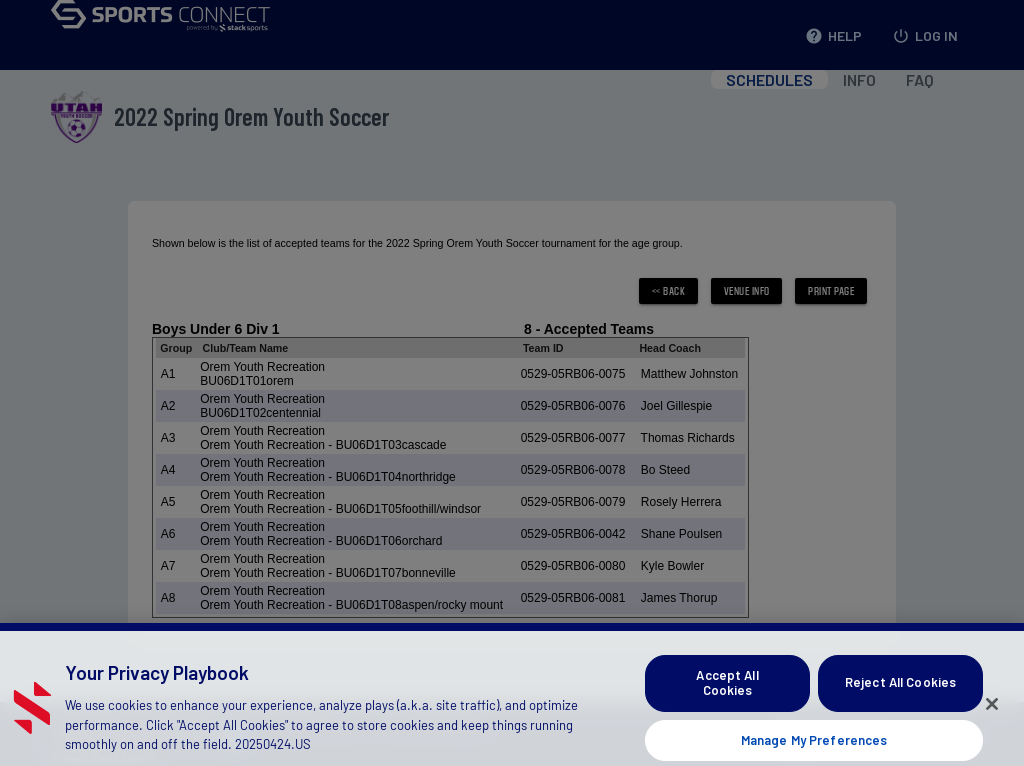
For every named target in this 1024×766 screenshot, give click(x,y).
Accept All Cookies (727, 696)
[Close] (992, 718)
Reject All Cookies (900, 696)
